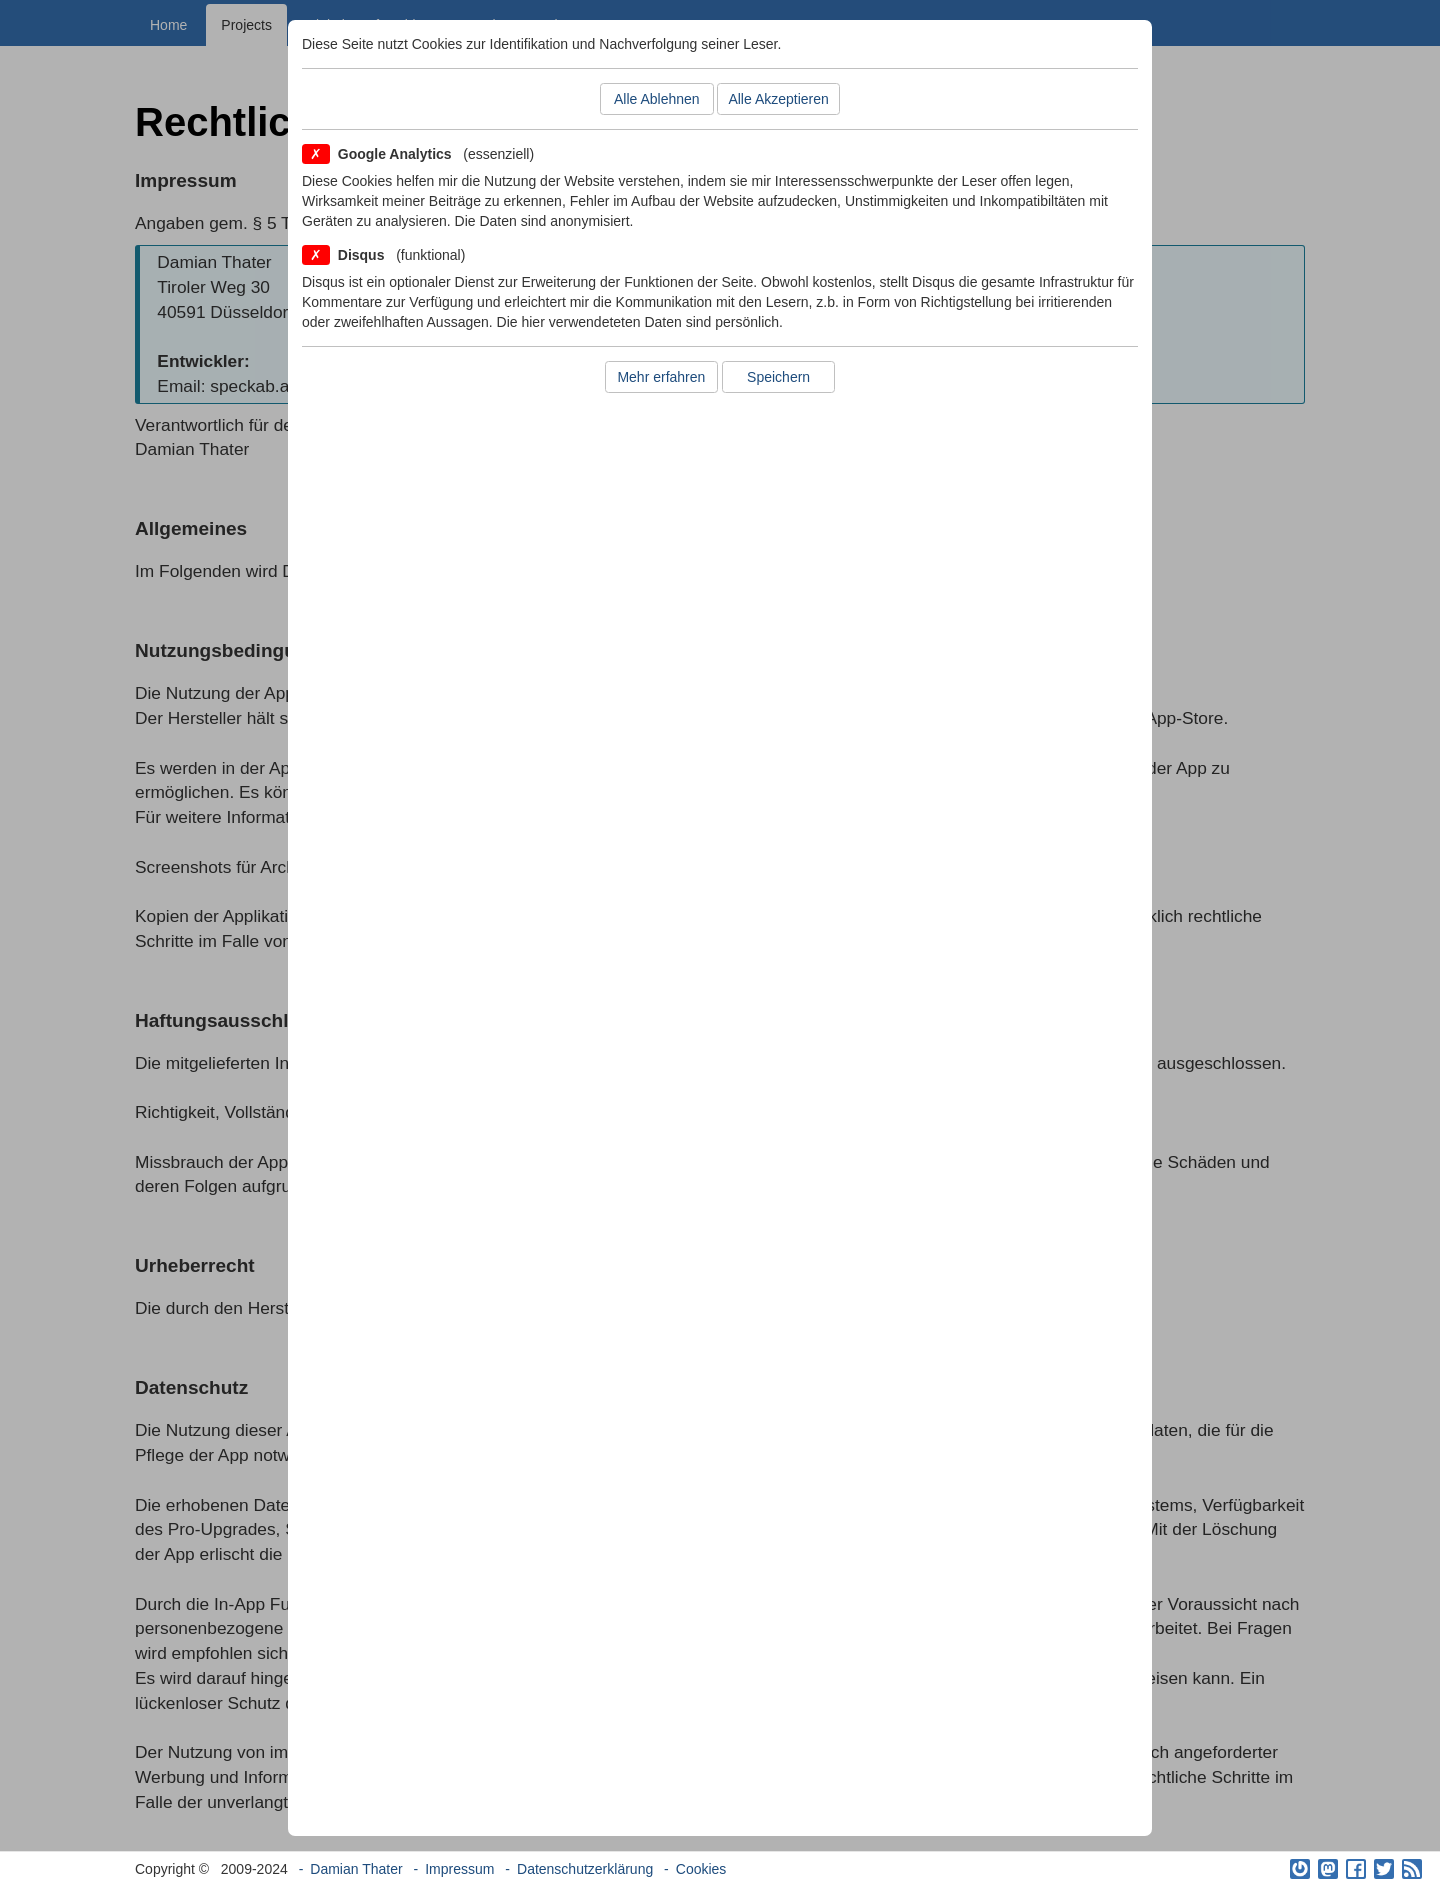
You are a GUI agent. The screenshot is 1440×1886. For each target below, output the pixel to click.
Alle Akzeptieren (778, 99)
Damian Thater (356, 1869)
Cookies (701, 1869)
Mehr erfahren (661, 377)
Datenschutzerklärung (585, 1869)
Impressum (459, 1869)
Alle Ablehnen (657, 99)
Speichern (778, 377)
